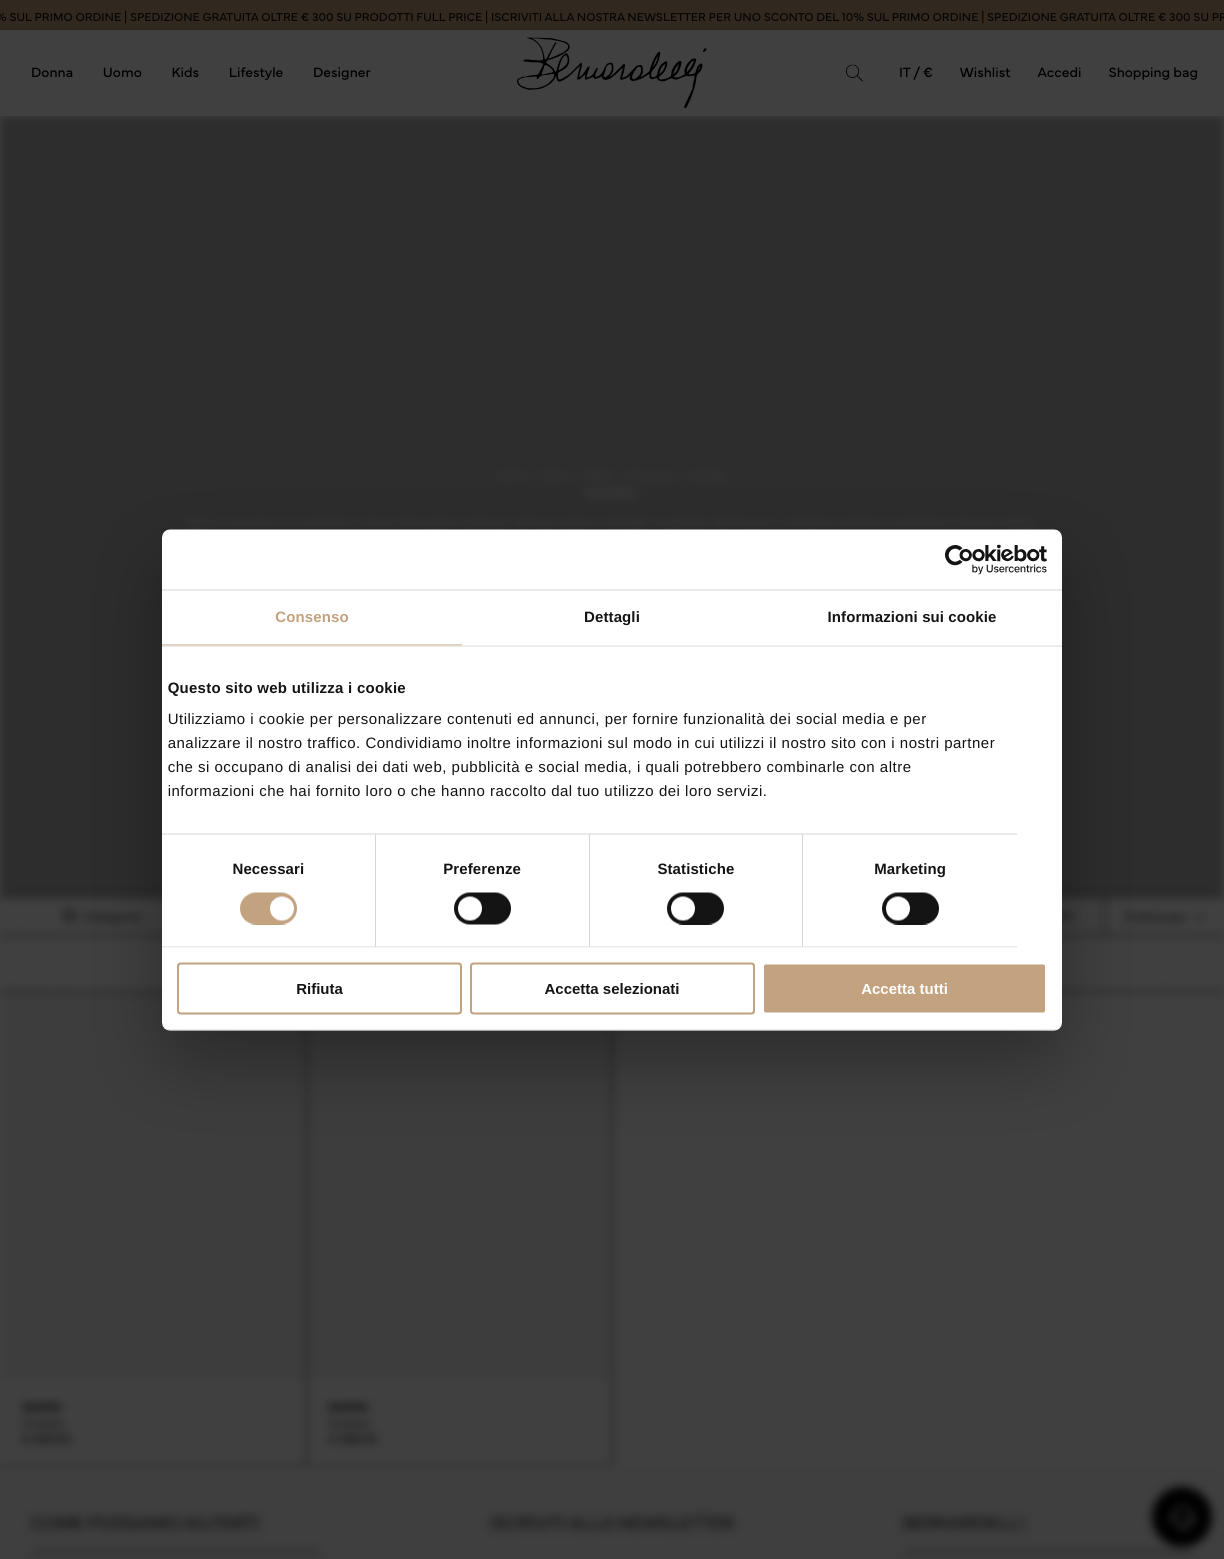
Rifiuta (319, 988)
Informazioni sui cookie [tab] (912, 616)
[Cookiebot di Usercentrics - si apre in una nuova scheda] (959, 559)
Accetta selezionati (611, 988)
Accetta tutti (904, 988)
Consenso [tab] (311, 616)
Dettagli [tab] (612, 616)
